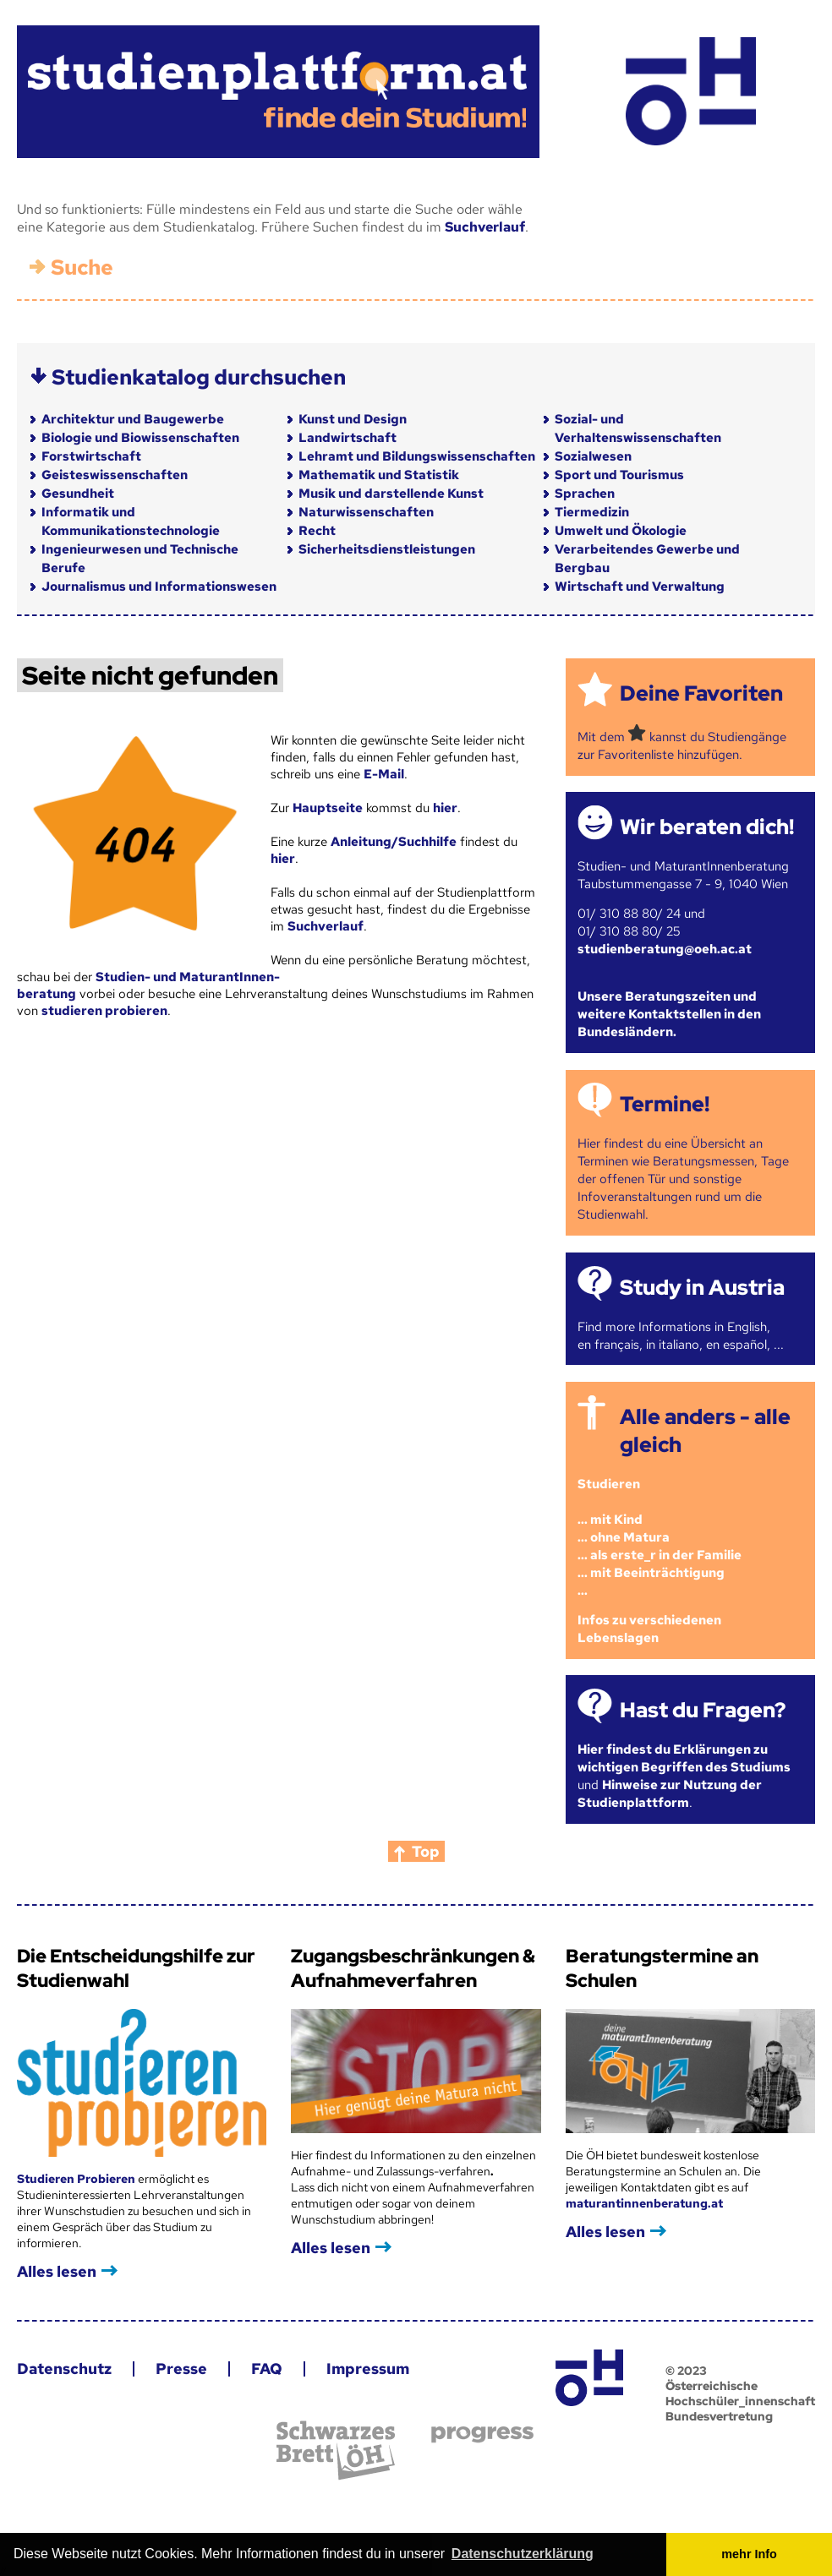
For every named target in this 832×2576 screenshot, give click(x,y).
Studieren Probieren (77, 2178)
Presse (181, 2368)
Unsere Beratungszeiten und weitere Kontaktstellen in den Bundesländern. (669, 1014)
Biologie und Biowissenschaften (140, 437)
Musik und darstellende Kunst (391, 493)
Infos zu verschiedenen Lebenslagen (649, 1629)
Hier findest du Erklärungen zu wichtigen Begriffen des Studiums (684, 1758)
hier (445, 808)
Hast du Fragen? (702, 1710)
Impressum (367, 2368)
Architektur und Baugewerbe (132, 419)
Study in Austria (702, 1288)
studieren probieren (104, 1010)
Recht (317, 530)
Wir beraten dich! (707, 827)
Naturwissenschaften (366, 512)
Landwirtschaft (347, 437)
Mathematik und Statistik (378, 475)
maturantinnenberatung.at (644, 2203)
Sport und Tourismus (619, 475)
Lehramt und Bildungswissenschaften (416, 456)
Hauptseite (328, 808)
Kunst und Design (352, 419)
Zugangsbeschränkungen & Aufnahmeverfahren (413, 1968)
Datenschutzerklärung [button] (523, 2553)
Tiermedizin (592, 512)
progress (482, 2434)
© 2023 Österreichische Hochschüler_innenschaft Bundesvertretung (740, 2393)
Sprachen (585, 493)
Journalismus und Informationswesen (158, 586)
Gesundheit (77, 493)
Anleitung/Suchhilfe (394, 841)
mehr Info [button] (749, 2554)
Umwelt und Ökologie (621, 530)
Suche (82, 267)
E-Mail (384, 774)
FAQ (266, 2368)
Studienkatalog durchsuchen (199, 377)
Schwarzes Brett (335, 2450)
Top (426, 1851)
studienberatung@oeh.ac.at (664, 949)
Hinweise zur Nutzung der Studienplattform (669, 1793)
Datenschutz (64, 2368)
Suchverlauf (485, 227)
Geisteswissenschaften (114, 475)
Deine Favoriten (701, 693)
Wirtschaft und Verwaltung (640, 586)
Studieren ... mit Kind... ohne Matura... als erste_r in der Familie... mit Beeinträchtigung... (659, 1537)
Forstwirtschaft (91, 456)
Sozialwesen (593, 456)
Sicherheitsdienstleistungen (386, 549)
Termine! (664, 1104)
